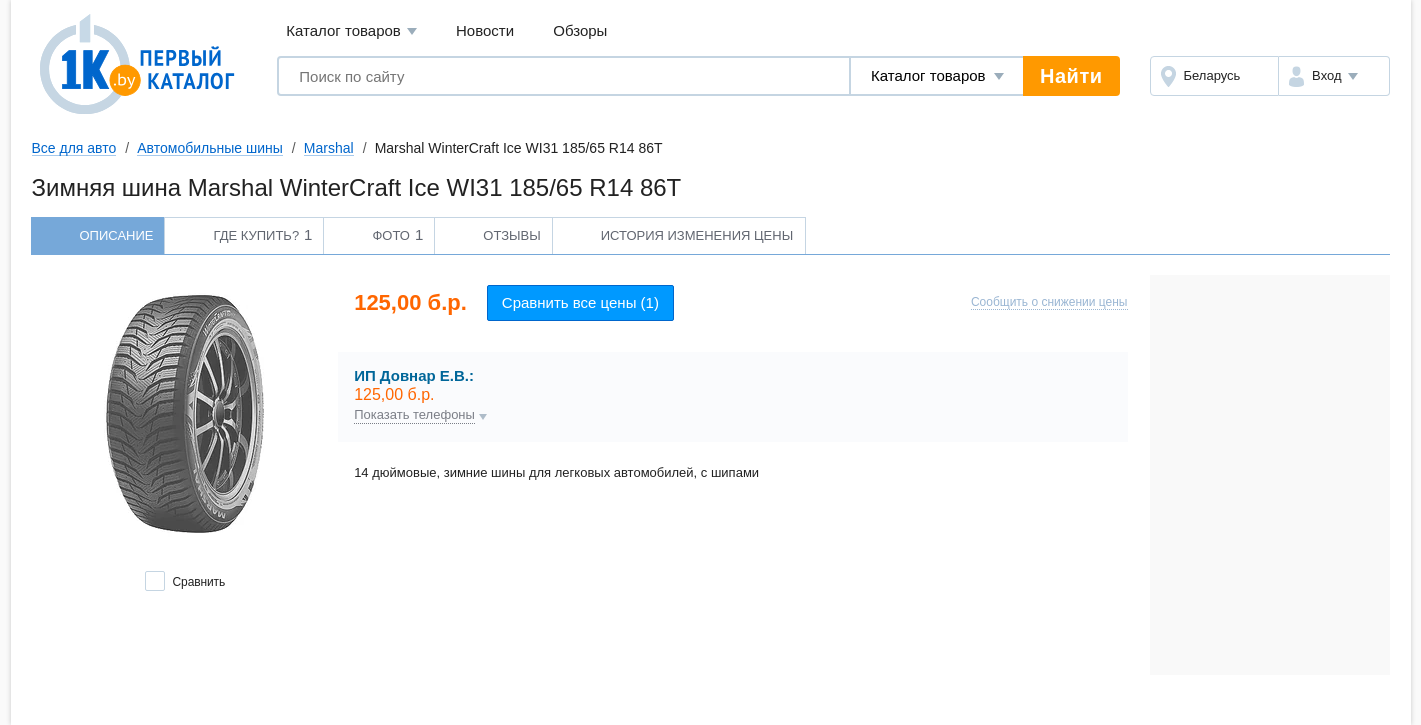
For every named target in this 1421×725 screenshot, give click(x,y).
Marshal (329, 148)
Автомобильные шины (210, 148)
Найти (1071, 76)
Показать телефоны (414, 415)
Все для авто (74, 148)
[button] (1333, 76)
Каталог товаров (351, 31)
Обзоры (580, 30)
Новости (485, 30)
